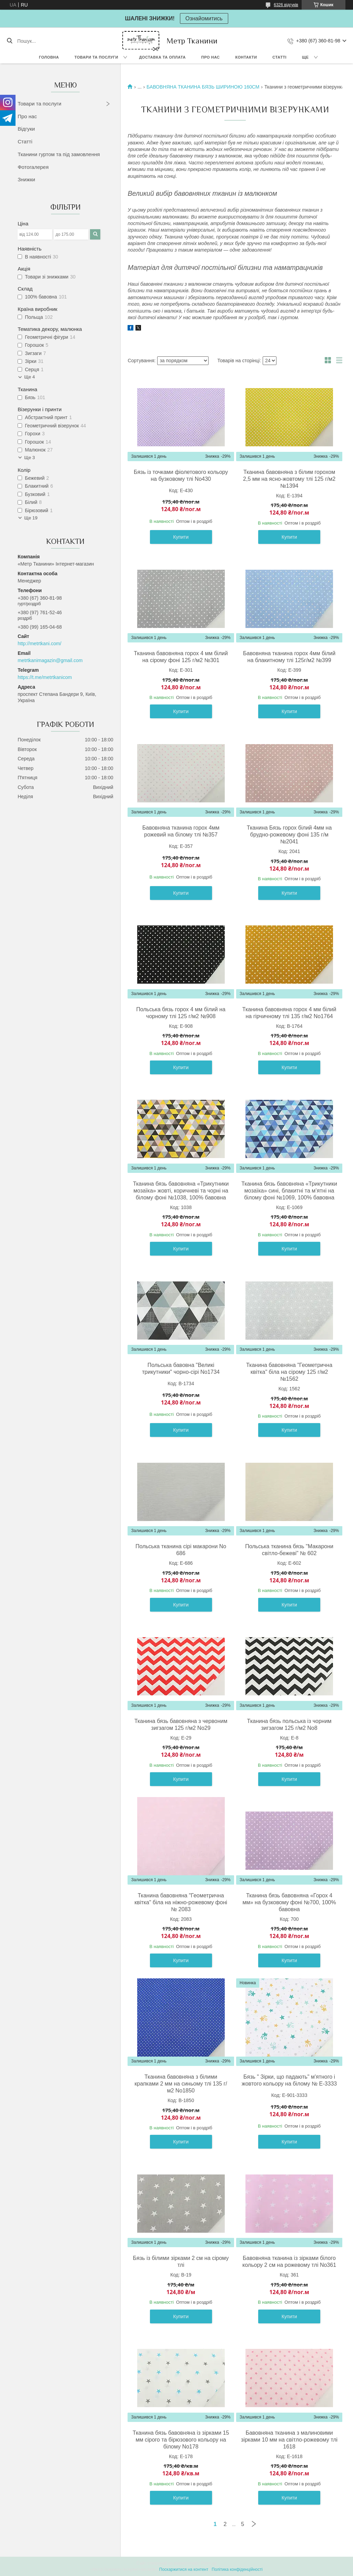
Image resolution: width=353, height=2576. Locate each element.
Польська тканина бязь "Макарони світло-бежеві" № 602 (289, 1549)
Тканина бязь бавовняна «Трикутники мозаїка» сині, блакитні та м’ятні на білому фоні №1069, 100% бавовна (289, 1190)
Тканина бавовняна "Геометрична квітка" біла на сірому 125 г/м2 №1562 (289, 1372)
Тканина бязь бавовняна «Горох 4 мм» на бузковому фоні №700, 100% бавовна (289, 1902)
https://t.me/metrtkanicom (45, 677)
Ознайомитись (204, 18)
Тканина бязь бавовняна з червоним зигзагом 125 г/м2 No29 (181, 1724)
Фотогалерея (33, 167)
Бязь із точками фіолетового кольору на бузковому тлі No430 (181, 475)
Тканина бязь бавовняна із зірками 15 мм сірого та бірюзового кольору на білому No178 (181, 2440)
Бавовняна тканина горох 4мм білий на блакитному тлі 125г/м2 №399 (289, 656)
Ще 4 (29, 376)
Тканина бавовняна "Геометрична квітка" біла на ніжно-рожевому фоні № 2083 (180, 1902)
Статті (279, 57)
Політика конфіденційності (237, 2569)
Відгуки (26, 129)
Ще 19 (30, 517)
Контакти (246, 57)
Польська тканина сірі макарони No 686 (180, 1549)
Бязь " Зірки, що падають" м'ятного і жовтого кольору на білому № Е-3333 (289, 2080)
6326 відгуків (286, 4)
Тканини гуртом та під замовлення (59, 154)
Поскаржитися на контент (183, 2569)
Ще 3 (29, 457)
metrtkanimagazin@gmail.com (50, 660)
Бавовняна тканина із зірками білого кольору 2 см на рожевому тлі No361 (289, 2261)
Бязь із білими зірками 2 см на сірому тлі (181, 2261)
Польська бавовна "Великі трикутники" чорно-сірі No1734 (181, 1368)
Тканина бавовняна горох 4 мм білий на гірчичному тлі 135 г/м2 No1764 (289, 1012)
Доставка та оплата (162, 57)
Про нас (210, 57)
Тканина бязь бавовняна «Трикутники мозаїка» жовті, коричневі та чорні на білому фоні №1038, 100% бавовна (181, 1190)
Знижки (26, 179)
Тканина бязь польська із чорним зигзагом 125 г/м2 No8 (289, 1724)
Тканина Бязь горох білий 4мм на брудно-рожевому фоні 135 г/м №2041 (289, 834)
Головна (49, 57)
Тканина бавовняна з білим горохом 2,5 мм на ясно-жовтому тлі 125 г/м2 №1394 (289, 479)
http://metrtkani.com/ (39, 643)
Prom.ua (208, 2563)
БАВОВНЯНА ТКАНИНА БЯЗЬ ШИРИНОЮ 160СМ (203, 87)
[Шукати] (9, 41)
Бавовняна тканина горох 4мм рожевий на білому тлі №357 (181, 831)
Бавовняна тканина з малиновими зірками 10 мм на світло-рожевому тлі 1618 (289, 2440)
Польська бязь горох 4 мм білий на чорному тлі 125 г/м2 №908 (180, 1012)
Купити (181, 537)
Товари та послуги (96, 57)
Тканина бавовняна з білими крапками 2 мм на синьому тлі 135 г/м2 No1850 (180, 2083)
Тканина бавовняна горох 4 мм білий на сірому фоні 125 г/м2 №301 (181, 656)
